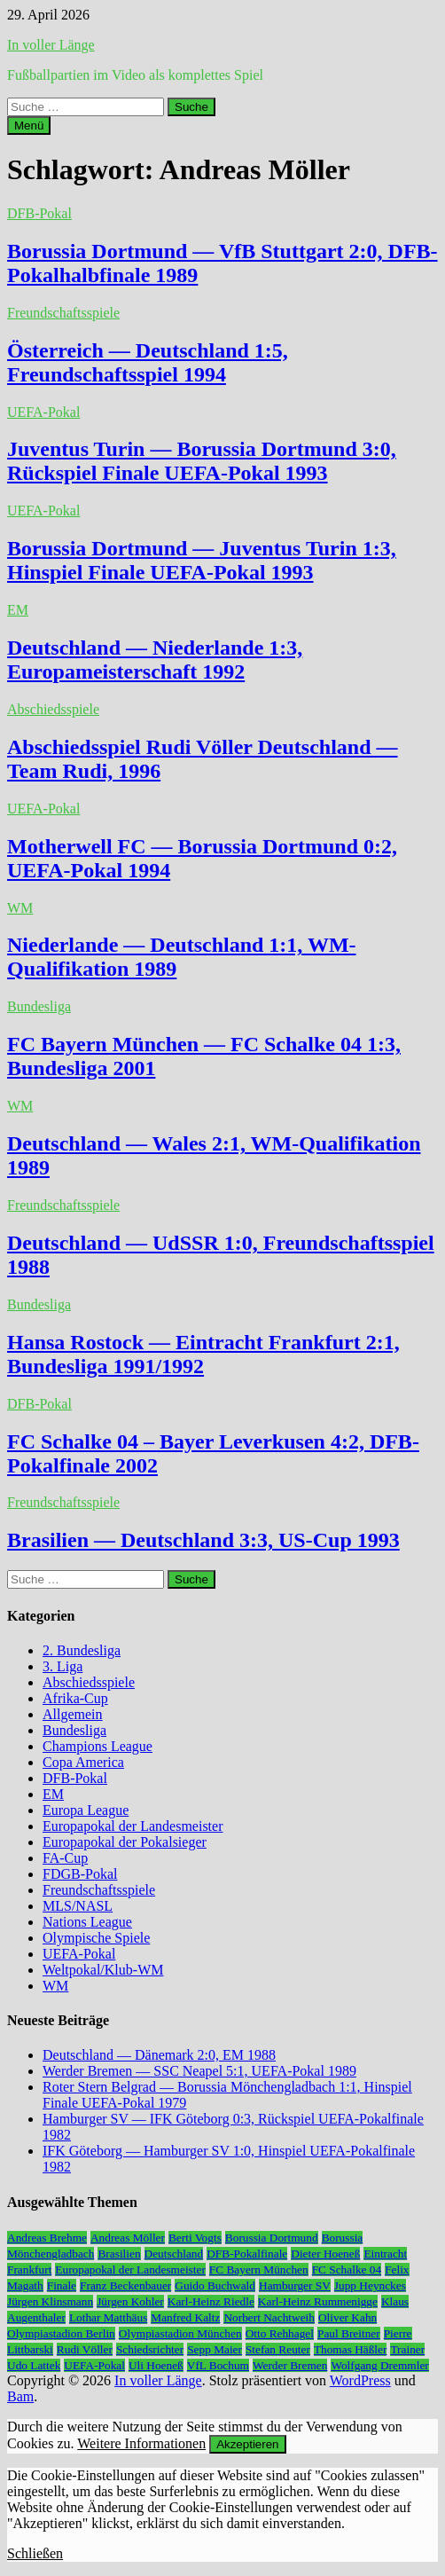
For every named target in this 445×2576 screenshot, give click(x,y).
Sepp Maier (214, 2349)
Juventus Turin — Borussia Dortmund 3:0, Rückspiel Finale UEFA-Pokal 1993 (201, 460)
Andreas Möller (127, 2237)
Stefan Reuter (278, 2349)
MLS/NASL (78, 1905)
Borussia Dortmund (271, 2237)
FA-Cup (65, 1857)
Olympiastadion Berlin (61, 2333)
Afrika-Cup (75, 1698)
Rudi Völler (85, 2349)
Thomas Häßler (350, 2349)
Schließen (35, 2553)
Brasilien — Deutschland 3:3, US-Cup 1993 (203, 1539)
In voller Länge (51, 44)
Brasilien (119, 2253)
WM (20, 907)
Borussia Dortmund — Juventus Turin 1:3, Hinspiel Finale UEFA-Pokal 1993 (201, 560)
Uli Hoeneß (156, 2365)
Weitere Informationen (141, 2443)
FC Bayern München (258, 2269)
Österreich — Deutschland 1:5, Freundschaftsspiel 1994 (147, 362)
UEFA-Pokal (43, 412)
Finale (61, 2285)
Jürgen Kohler (130, 2301)
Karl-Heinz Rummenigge (318, 2301)
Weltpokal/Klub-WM (103, 1969)
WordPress (360, 2380)
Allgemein (73, 1714)
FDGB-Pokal (80, 1873)
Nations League (87, 1921)
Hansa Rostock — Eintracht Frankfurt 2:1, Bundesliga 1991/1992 (203, 1354)
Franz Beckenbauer (125, 2285)
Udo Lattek (33, 2365)
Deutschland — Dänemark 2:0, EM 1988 (159, 2054)
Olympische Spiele (96, 1937)
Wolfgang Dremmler (379, 2365)
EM (17, 609)
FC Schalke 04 (347, 2269)
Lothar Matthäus (108, 2317)
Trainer (407, 2349)
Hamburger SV (295, 2285)
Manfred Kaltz (185, 2317)
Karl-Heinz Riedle (211, 2301)
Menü (28, 125)
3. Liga (62, 1666)
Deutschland (174, 2253)
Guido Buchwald (215, 2285)
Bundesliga (39, 1006)
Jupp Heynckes (370, 2285)
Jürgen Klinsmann (50, 2301)
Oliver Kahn (347, 2317)
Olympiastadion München (180, 2333)
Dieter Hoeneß (325, 2253)
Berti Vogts (195, 2237)
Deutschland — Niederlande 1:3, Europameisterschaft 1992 (154, 659)
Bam (20, 2396)
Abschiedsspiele (53, 709)
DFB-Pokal (39, 213)
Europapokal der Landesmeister (132, 1826)
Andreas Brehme (47, 2237)
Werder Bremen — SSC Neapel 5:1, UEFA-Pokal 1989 (199, 2070)
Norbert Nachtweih (269, 2317)
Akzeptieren (247, 2444)
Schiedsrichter (149, 2349)
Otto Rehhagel (280, 2333)
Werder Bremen (290, 2365)
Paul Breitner (348, 2333)
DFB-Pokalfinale (247, 2253)
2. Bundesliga (82, 1650)
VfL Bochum (218, 2365)
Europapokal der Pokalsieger (125, 1842)
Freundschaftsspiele (63, 312)
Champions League (97, 1746)
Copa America (83, 1762)
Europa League (86, 1810)
